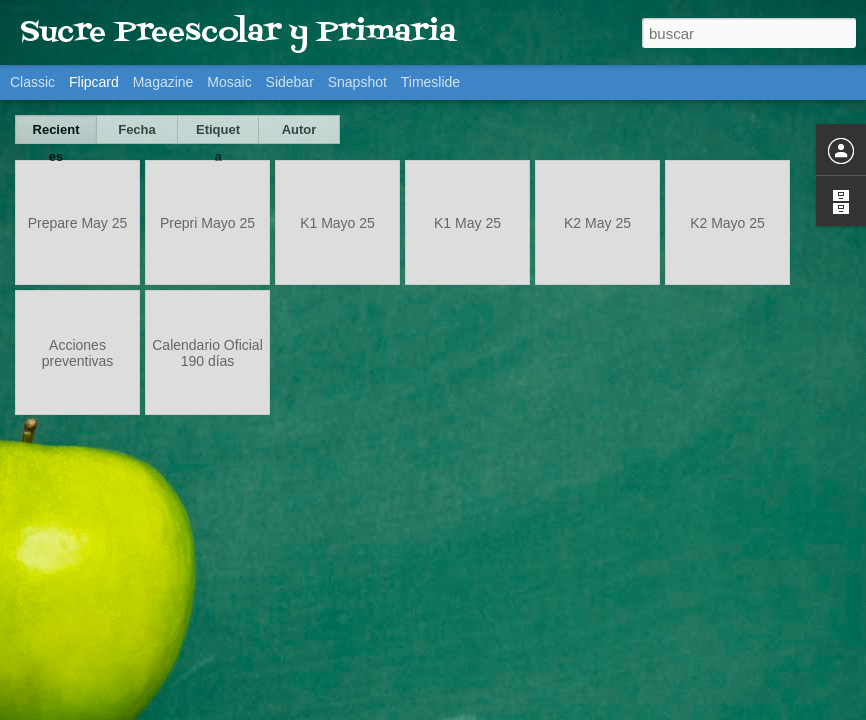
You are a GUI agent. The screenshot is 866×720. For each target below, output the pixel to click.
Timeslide (430, 82)
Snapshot (357, 82)
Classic (32, 82)
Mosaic (229, 82)
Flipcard (94, 82)
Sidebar (290, 82)
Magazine (163, 82)
